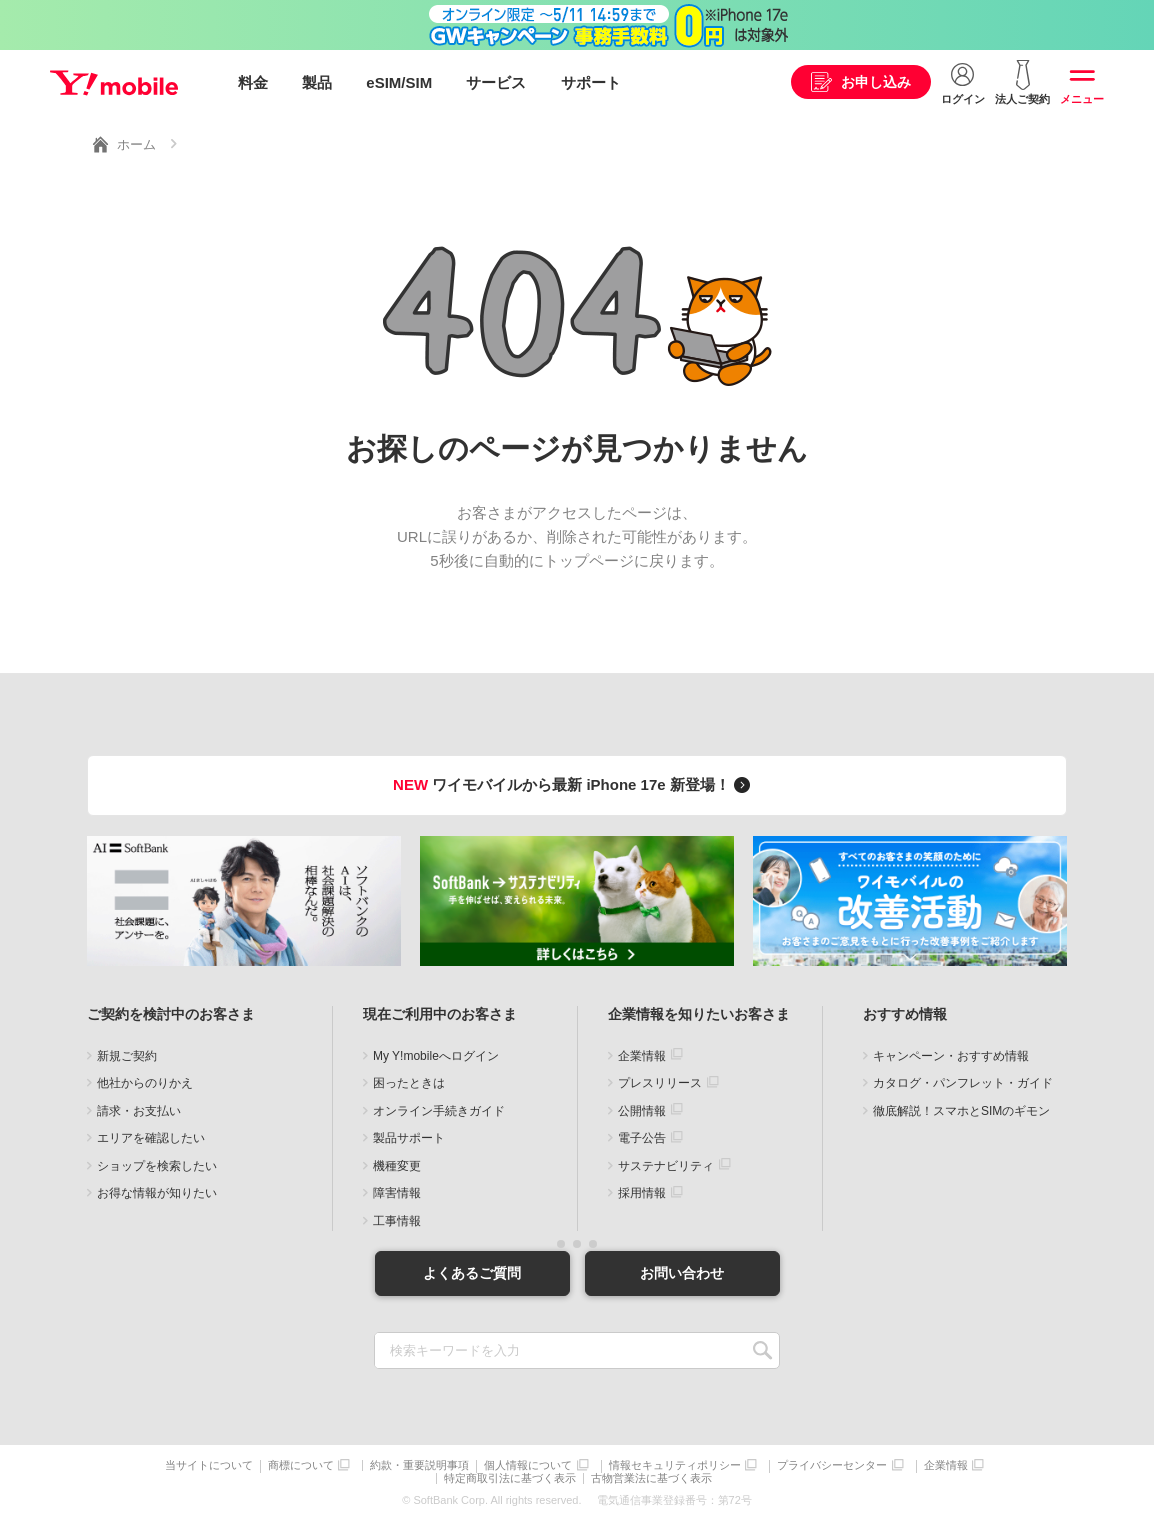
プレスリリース (660, 1083)
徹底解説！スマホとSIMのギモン (961, 1111)
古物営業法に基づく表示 (651, 1478)
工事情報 (397, 1221)
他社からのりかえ (145, 1083)
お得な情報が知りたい (157, 1193)
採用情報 (642, 1193)
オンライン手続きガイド (439, 1111)
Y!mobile (114, 83)
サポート (591, 82)
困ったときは (409, 1083)
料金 (253, 82)
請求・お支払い (139, 1111)
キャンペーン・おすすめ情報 (951, 1056)
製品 (317, 82)
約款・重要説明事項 (419, 1465)
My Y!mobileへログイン (436, 1056)
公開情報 (642, 1111)
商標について (301, 1465)
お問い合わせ (682, 1273)
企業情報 (642, 1056)
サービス (496, 82)
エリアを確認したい (151, 1138)
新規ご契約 (127, 1056)
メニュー (1082, 99)
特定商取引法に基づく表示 (510, 1478)
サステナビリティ (666, 1166)
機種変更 (397, 1166)
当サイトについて (209, 1465)
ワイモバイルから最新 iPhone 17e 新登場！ (574, 784)
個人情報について (528, 1465)
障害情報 (397, 1193)
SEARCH (762, 1350)
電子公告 (642, 1138)
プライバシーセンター (832, 1465)
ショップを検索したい (157, 1166)
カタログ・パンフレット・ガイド (963, 1083)
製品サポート (409, 1138)
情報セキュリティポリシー (675, 1465)
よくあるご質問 (472, 1273)
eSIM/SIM (399, 82)
